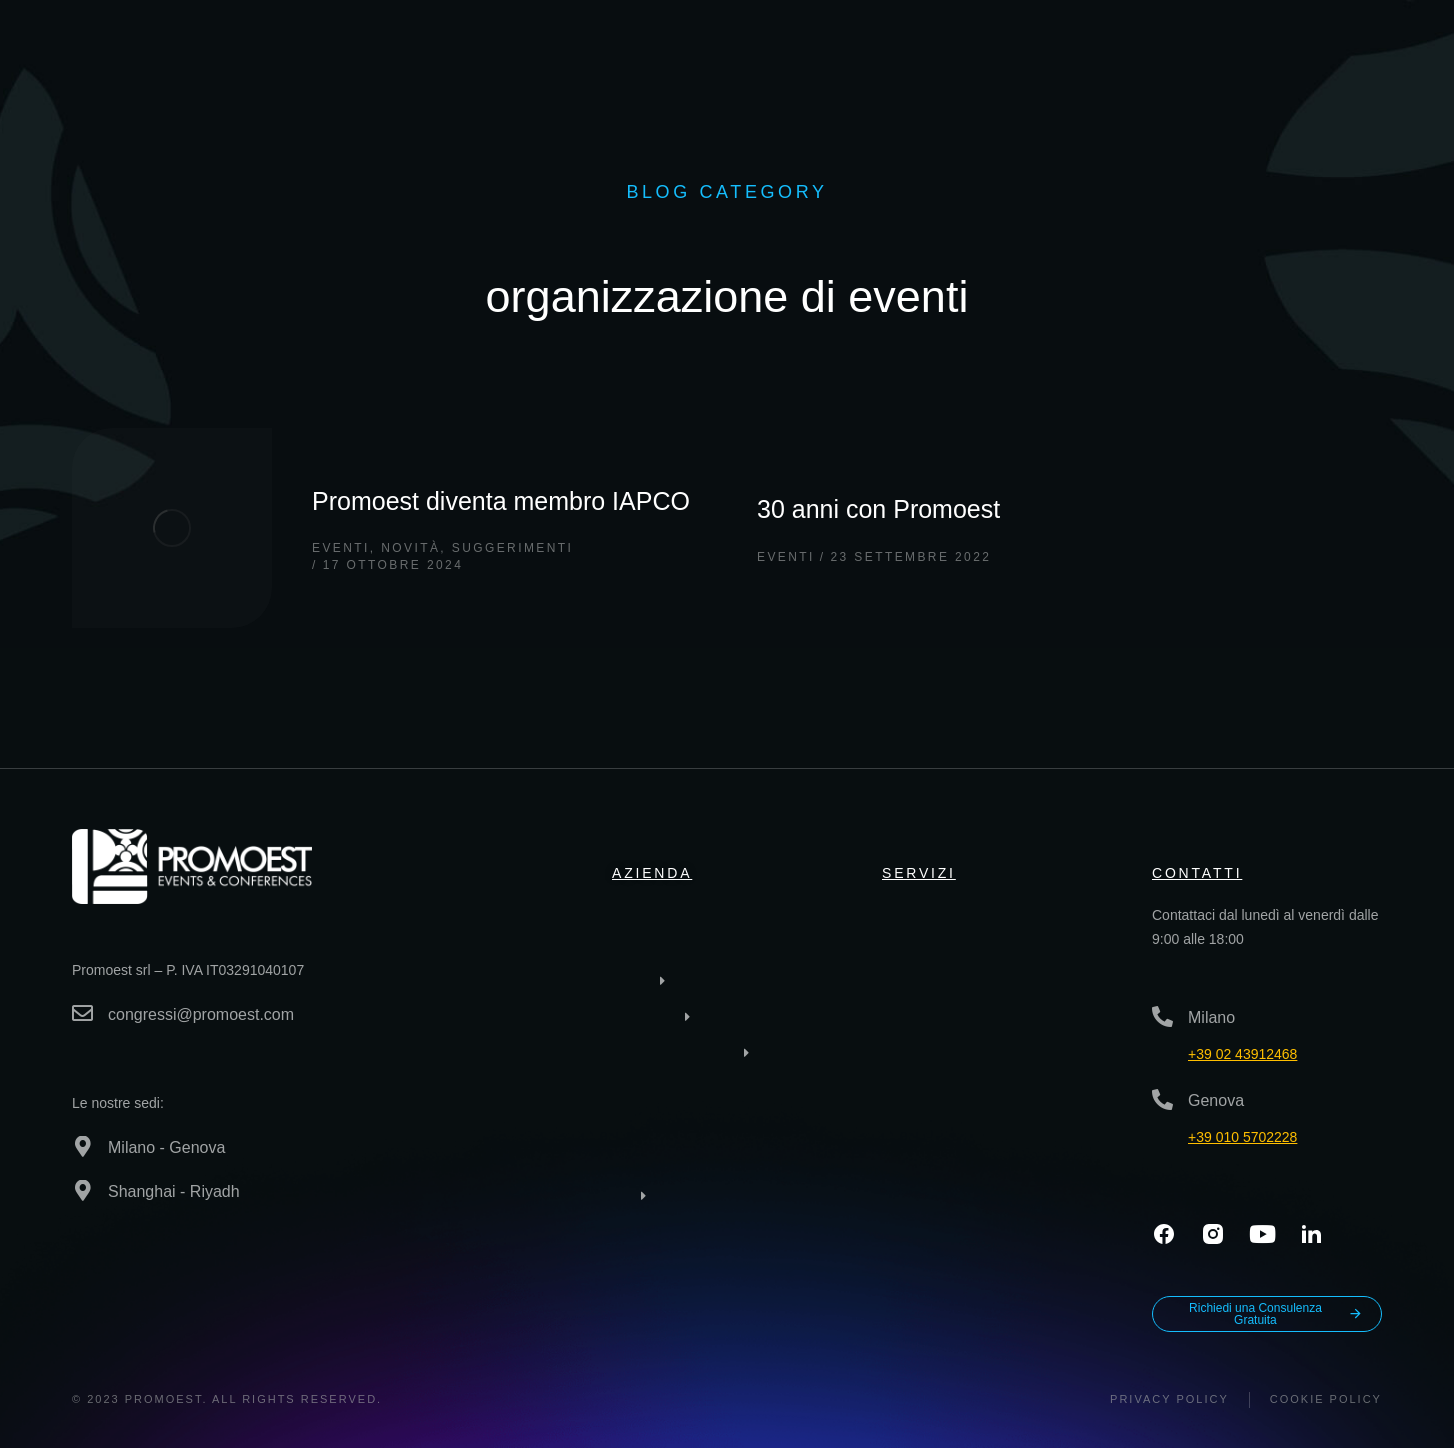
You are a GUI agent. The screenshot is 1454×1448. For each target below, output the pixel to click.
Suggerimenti (512, 548)
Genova (1216, 1100)
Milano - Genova (166, 1147)
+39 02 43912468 (1242, 1054)
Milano (1211, 1017)
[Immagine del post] (172, 528)
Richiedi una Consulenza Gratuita (1276, 1314)
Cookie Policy (1326, 1399)
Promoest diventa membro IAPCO (501, 501)
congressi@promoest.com (201, 1014)
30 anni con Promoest (878, 509)
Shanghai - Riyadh (174, 1191)
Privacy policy (1169, 1399)
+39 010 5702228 (1242, 1137)
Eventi (341, 548)
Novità (410, 548)
